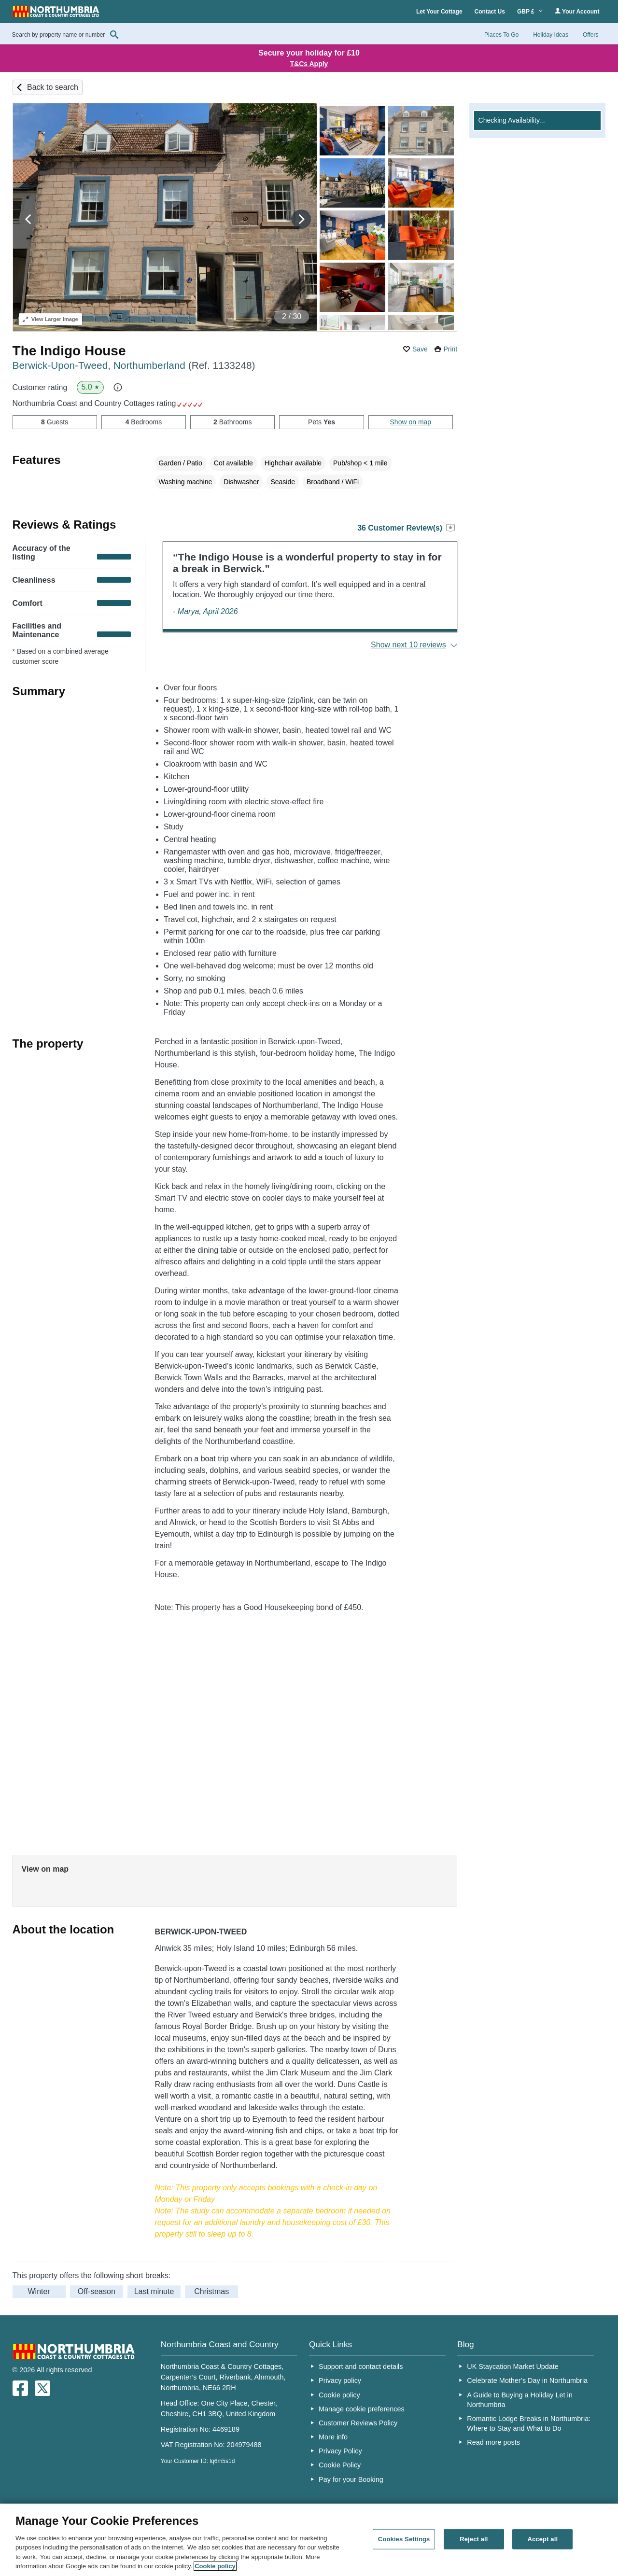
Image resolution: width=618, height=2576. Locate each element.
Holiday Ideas (550, 34)
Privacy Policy (340, 2451)
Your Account (577, 11)
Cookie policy (339, 2395)
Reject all (474, 2539)
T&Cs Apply (309, 64)
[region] (309, 2540)
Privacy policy (340, 2380)
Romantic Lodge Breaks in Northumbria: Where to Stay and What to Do (528, 2423)
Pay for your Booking (351, 2479)
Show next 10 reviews (408, 645)
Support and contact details (361, 2366)
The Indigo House (69, 350)
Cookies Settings (404, 2539)
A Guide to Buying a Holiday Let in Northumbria (519, 2399)
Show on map (411, 422)
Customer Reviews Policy (358, 2423)
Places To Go (501, 34)
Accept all (542, 2539)
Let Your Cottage (439, 11)
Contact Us (490, 11)
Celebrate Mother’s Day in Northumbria (527, 2380)
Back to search (52, 87)
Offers (590, 34)
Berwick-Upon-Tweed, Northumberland (134, 365)
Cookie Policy (340, 2465)
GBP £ (530, 11)
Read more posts (493, 2442)
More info (333, 2437)
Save (420, 349)
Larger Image (50, 319)
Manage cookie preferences (362, 2409)
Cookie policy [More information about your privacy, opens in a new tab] (215, 2566)
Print (450, 349)
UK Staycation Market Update (513, 2366)
